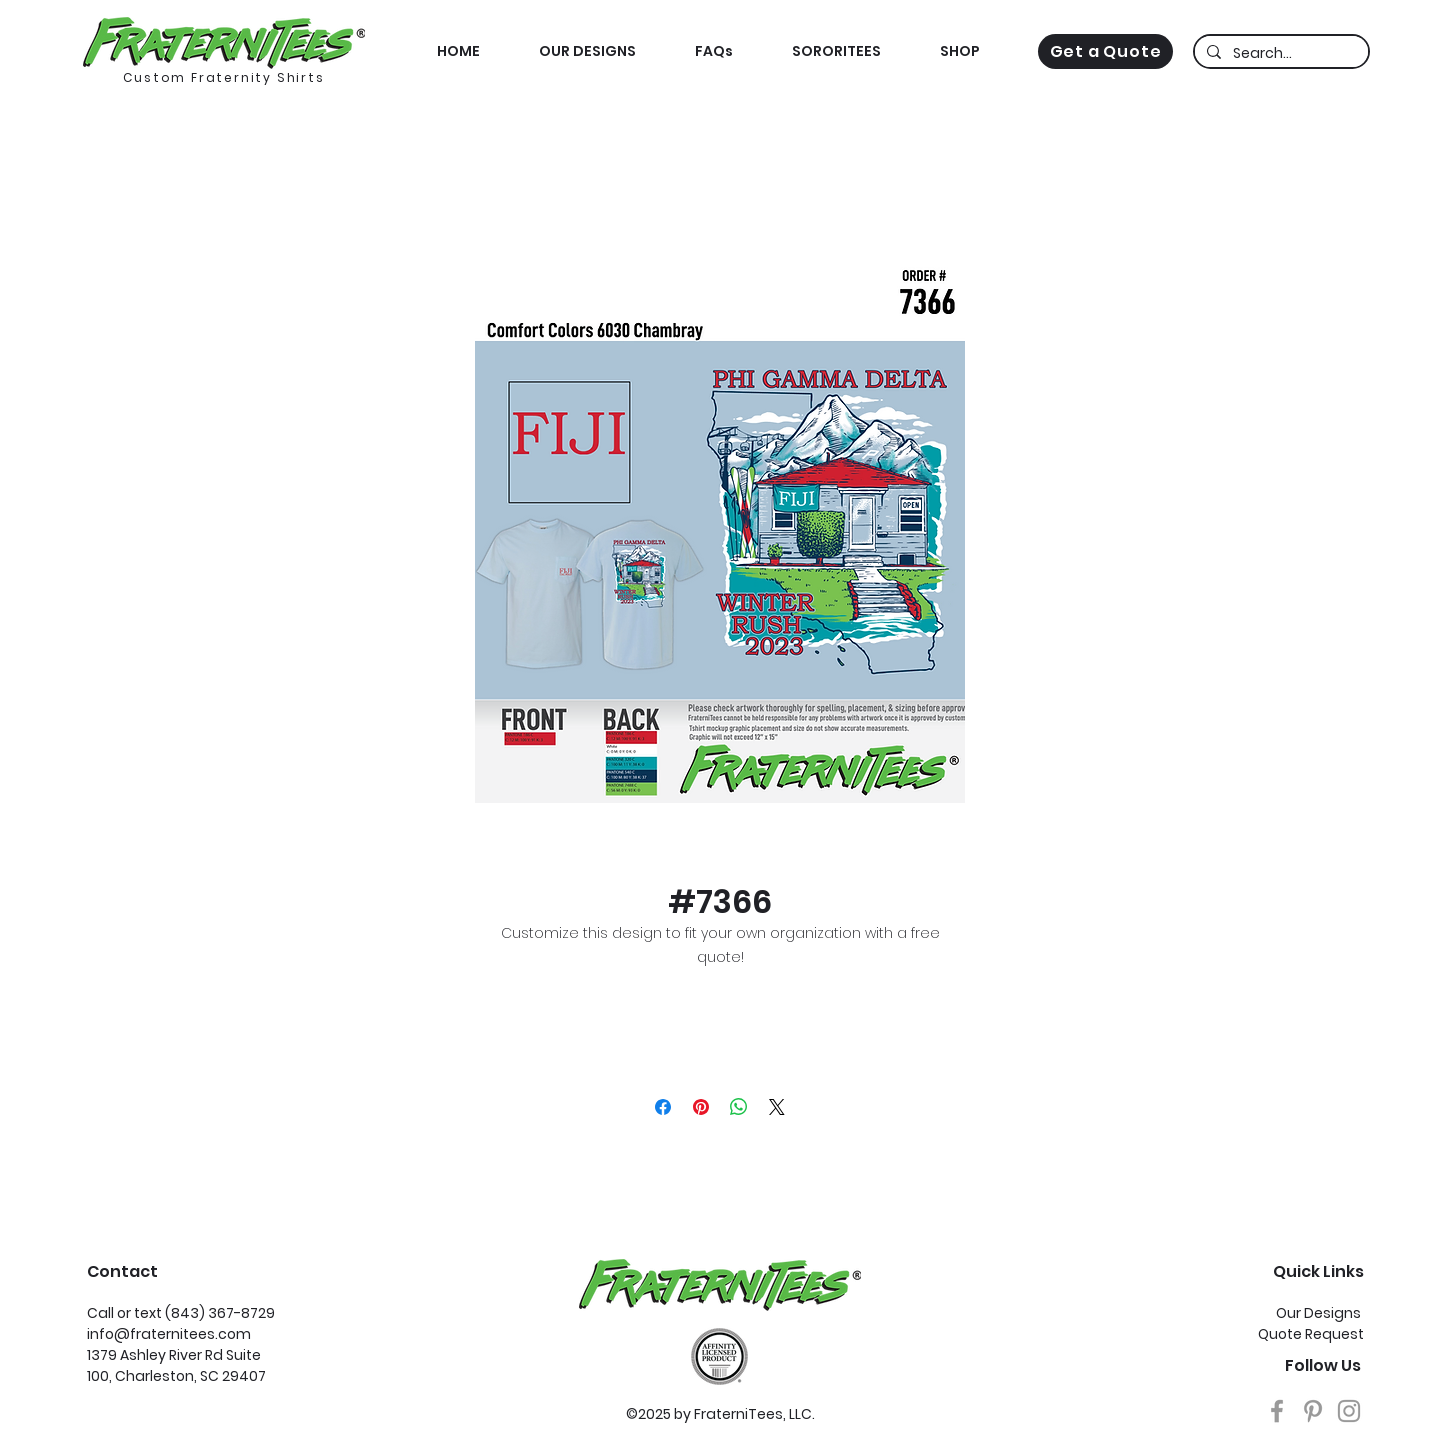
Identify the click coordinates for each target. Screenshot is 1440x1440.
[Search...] (1279, 54)
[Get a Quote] (1105, 51)
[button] (959, 51)
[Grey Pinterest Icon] (1313, 1411)
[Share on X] (777, 1107)
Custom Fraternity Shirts (223, 77)
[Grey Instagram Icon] (1349, 1411)
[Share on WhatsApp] (739, 1107)
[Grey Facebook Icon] (1277, 1411)
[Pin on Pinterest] (701, 1107)
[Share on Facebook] (663, 1107)
